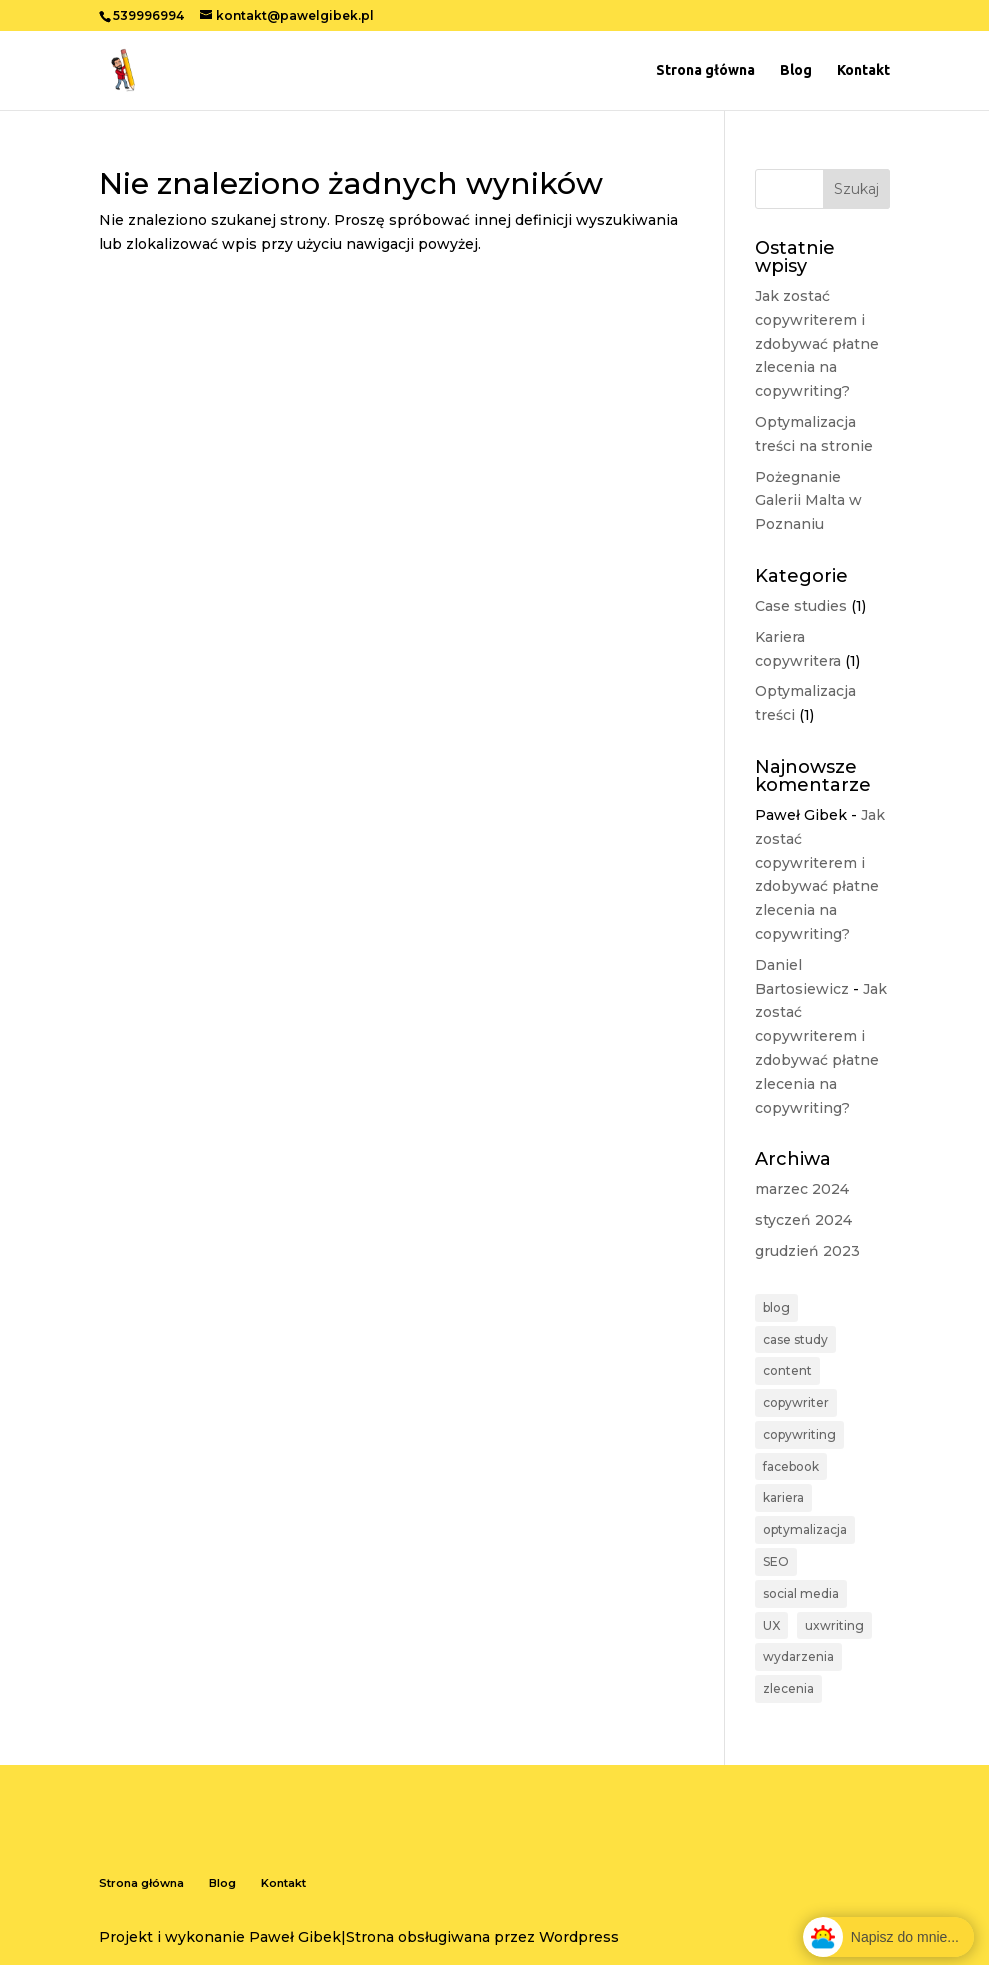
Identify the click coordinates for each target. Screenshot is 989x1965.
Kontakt (863, 70)
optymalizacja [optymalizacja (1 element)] (805, 1529)
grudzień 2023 (807, 1251)
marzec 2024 (802, 1189)
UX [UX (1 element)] (771, 1625)
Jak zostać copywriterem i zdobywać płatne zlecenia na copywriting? (817, 343)
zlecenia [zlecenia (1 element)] (788, 1688)
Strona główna (705, 70)
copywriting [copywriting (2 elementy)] (799, 1434)
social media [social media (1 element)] (801, 1593)
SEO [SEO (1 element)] (776, 1561)
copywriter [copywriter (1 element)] (796, 1402)
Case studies (801, 606)
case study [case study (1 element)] (795, 1339)
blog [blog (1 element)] (776, 1307)
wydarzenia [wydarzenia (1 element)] (798, 1656)
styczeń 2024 (803, 1220)
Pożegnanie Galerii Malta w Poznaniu (808, 501)
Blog (796, 70)
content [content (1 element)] (787, 1370)
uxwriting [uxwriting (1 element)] (834, 1625)
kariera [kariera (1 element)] (783, 1497)
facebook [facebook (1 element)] (791, 1466)
